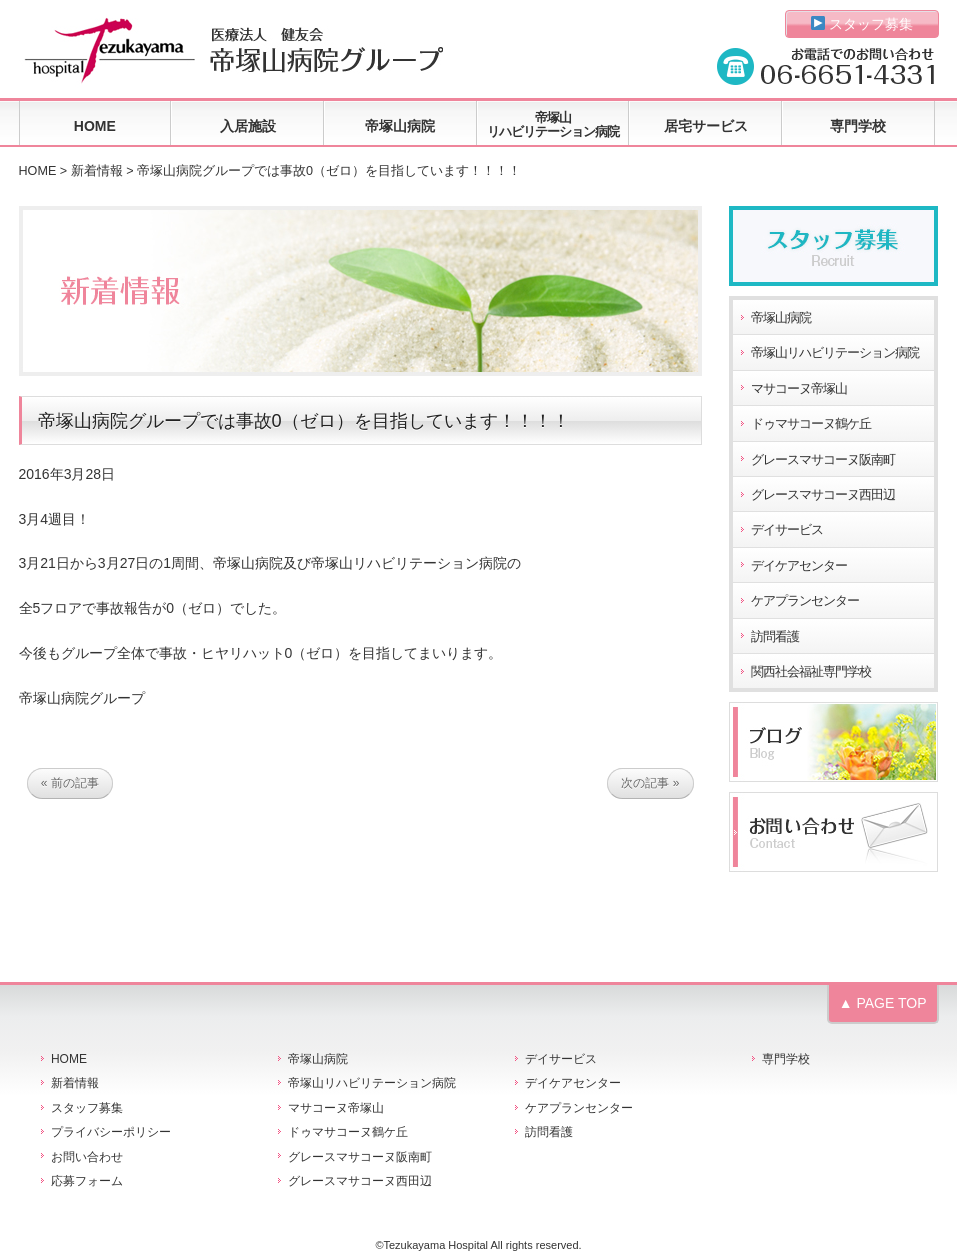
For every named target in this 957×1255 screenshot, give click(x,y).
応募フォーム (87, 1181)
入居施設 (248, 126)
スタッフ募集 (862, 24)
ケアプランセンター (805, 601)
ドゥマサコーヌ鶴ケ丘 (811, 424)
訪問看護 (775, 637)
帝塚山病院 (400, 126)
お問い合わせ (87, 1157)
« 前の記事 (70, 783)
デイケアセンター (799, 566)
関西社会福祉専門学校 (811, 672)
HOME (95, 126)
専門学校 (858, 126)
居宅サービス (706, 126)
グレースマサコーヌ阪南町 (823, 460)
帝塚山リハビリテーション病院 (553, 124)
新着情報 (97, 171)
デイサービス (787, 530)
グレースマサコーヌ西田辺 (823, 495)
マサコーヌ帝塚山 (799, 389)
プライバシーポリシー (111, 1132)
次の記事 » (650, 783)
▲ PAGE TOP (883, 1003)
